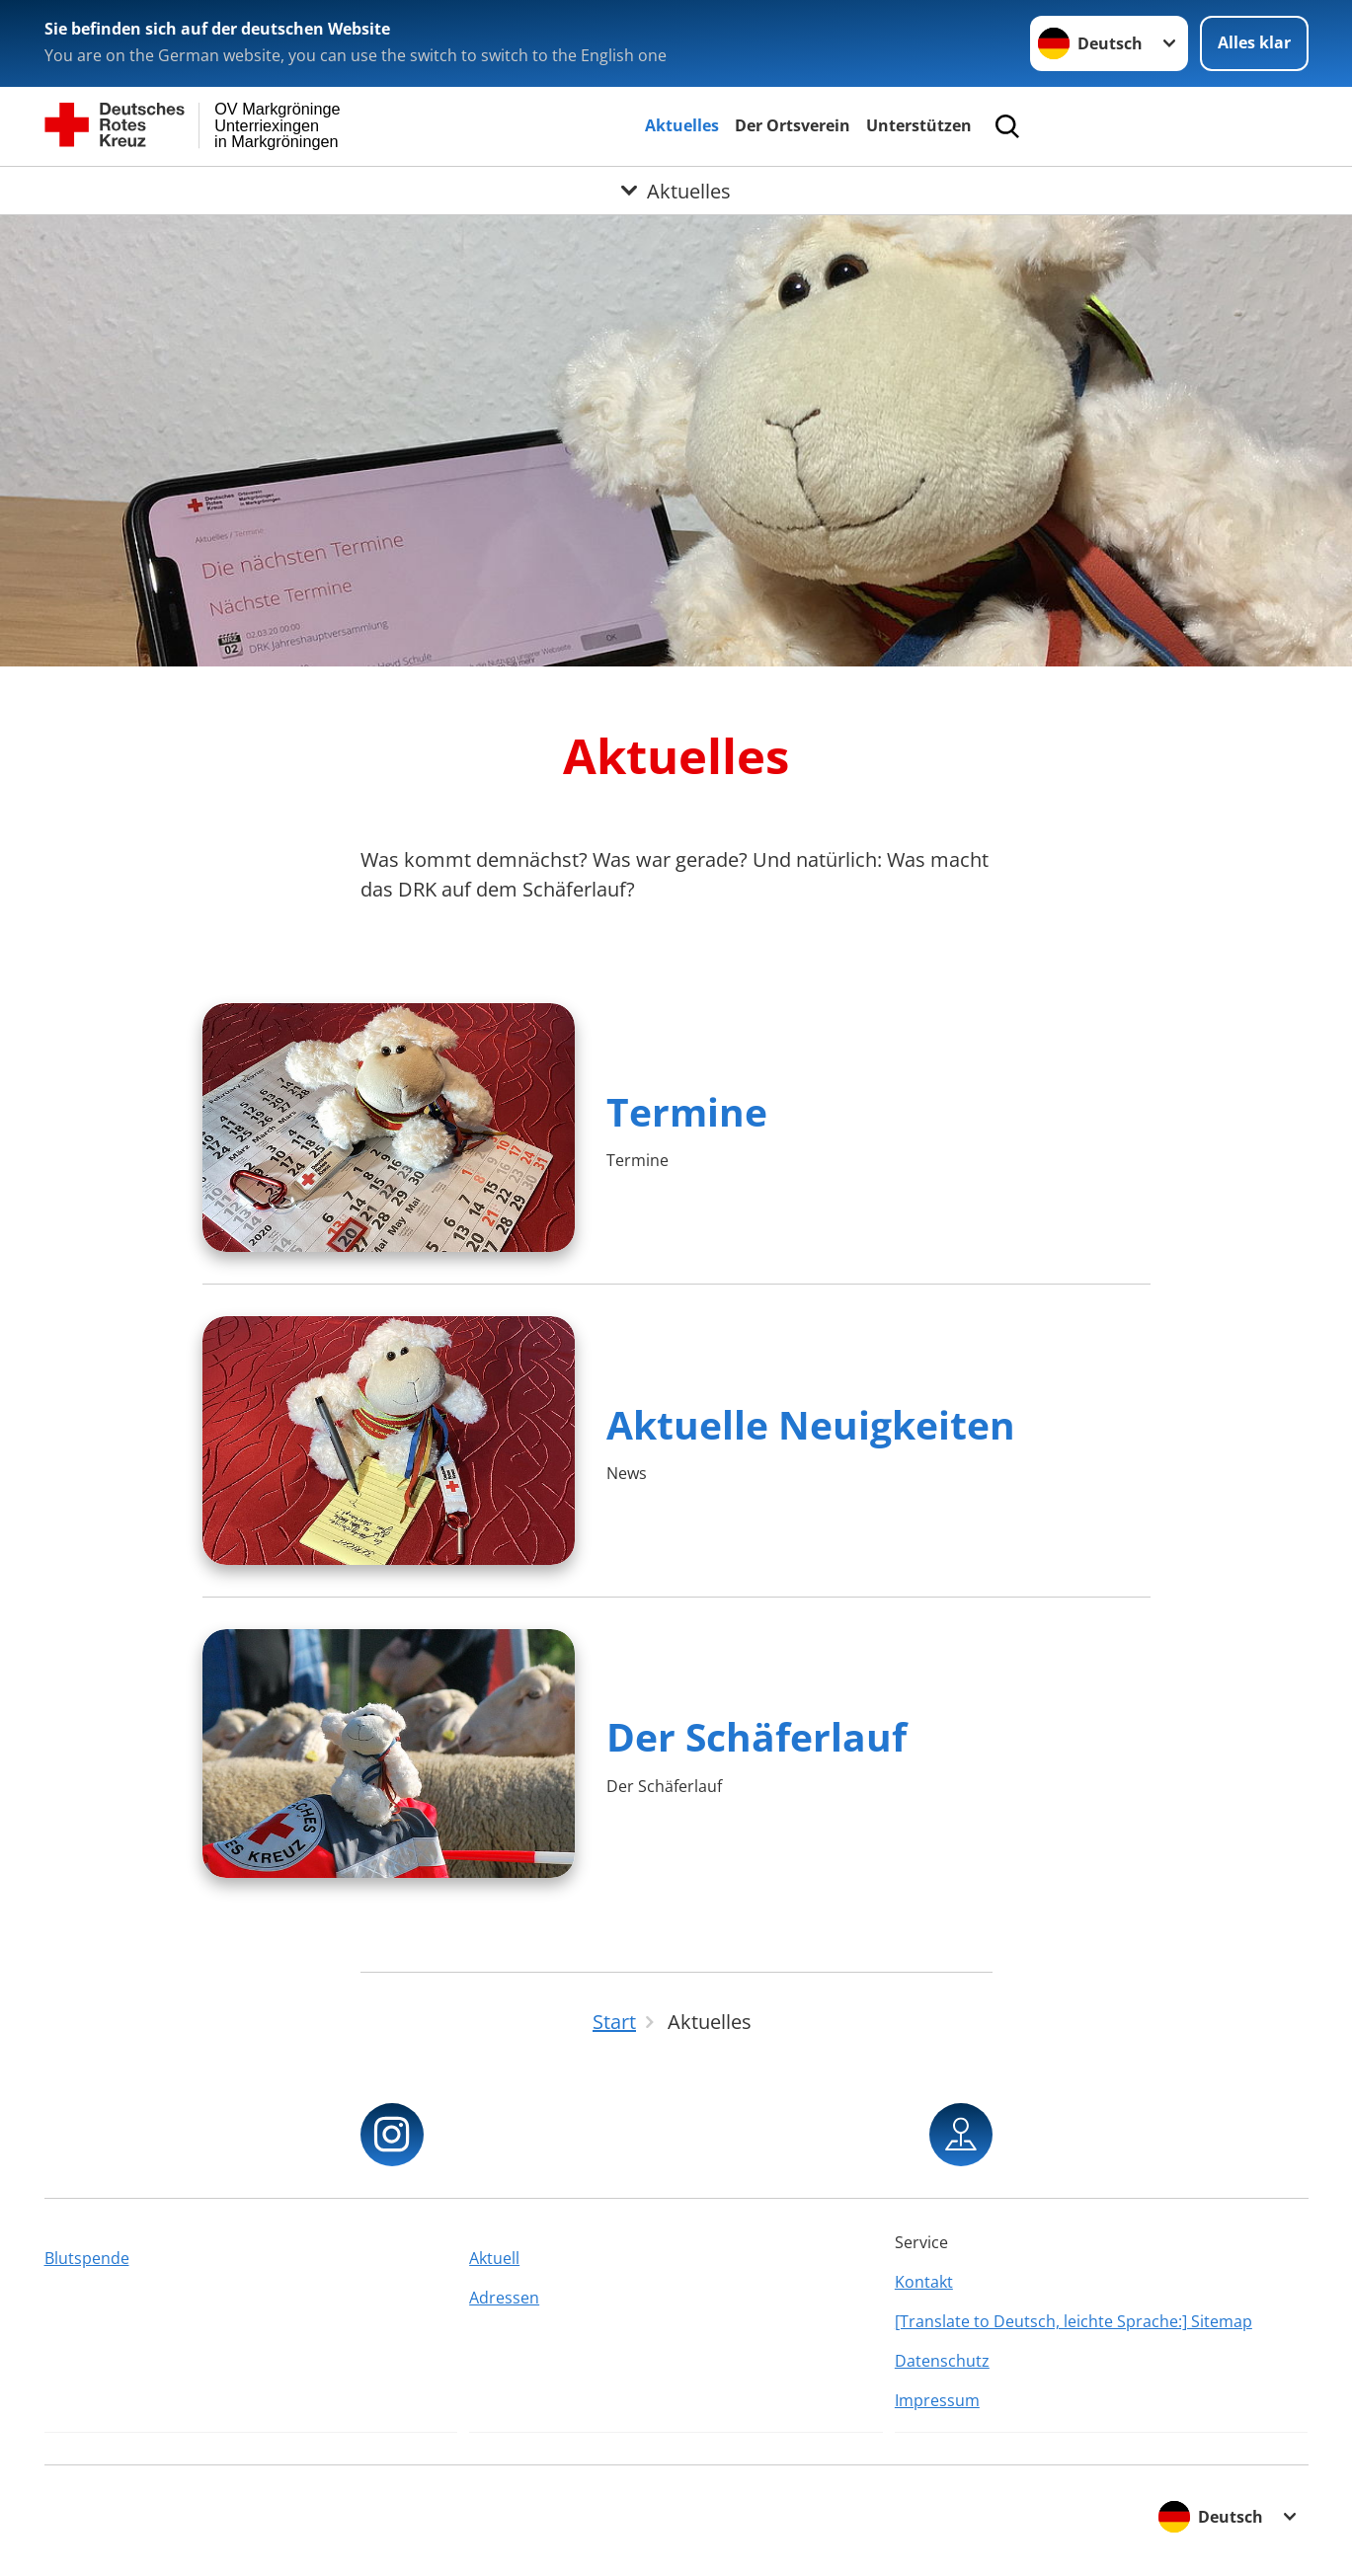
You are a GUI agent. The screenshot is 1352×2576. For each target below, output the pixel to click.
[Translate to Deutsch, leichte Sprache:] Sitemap (1073, 2321)
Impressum (937, 2400)
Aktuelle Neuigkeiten (810, 1424)
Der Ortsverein (792, 125)
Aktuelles (682, 125)
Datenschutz (942, 2361)
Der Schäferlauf (756, 1736)
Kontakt (924, 2282)
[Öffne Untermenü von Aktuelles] (676, 190)
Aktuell (494, 2258)
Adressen (504, 2297)
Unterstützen (919, 125)
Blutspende (86, 2258)
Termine (686, 1111)
